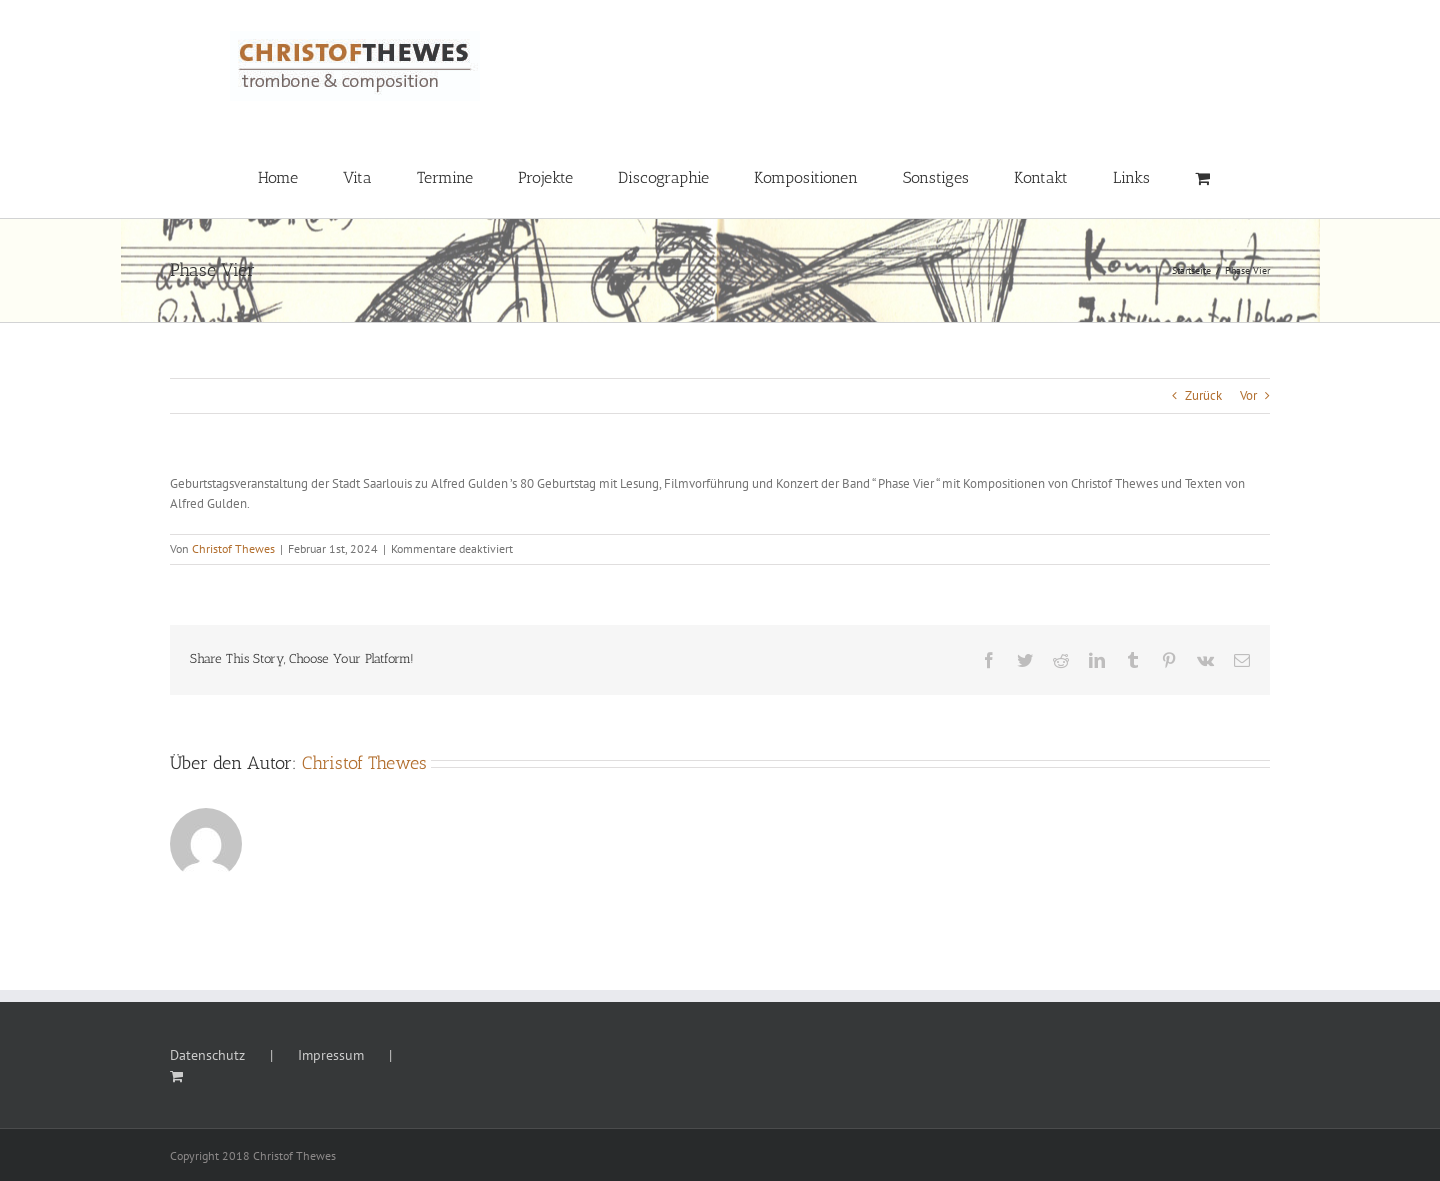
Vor (1248, 395)
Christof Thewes (233, 548)
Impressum (331, 1055)
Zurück (1203, 395)
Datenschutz (207, 1055)
